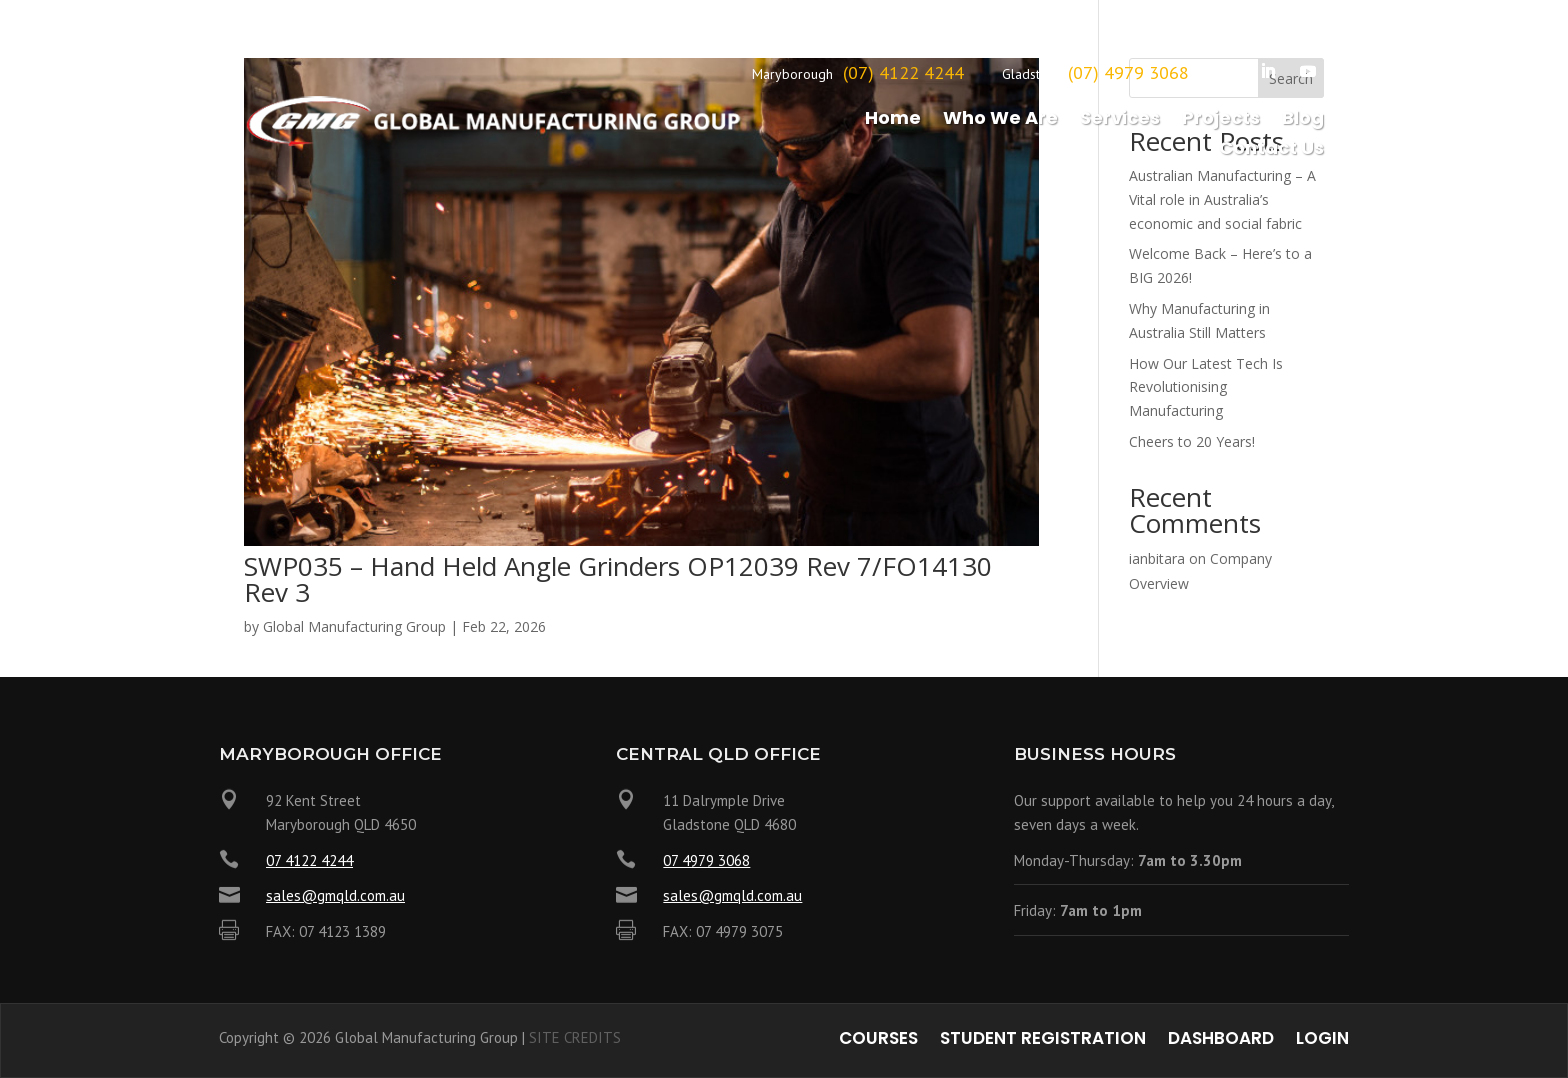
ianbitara (1157, 558)
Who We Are (1000, 120)
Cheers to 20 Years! (1192, 441)
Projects (1221, 120)
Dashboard (1221, 1040)
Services (1120, 120)
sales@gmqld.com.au (335, 895)
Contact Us (1271, 150)
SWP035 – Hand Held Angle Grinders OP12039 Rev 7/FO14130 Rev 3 (618, 579)
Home (893, 120)
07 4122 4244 (309, 860)
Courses (878, 1040)
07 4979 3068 (706, 860)
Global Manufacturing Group (354, 626)
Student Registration (1043, 1040)
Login (1322, 1040)
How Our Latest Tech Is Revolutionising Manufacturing (1206, 387)
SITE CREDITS (575, 1037)
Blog (1303, 120)
